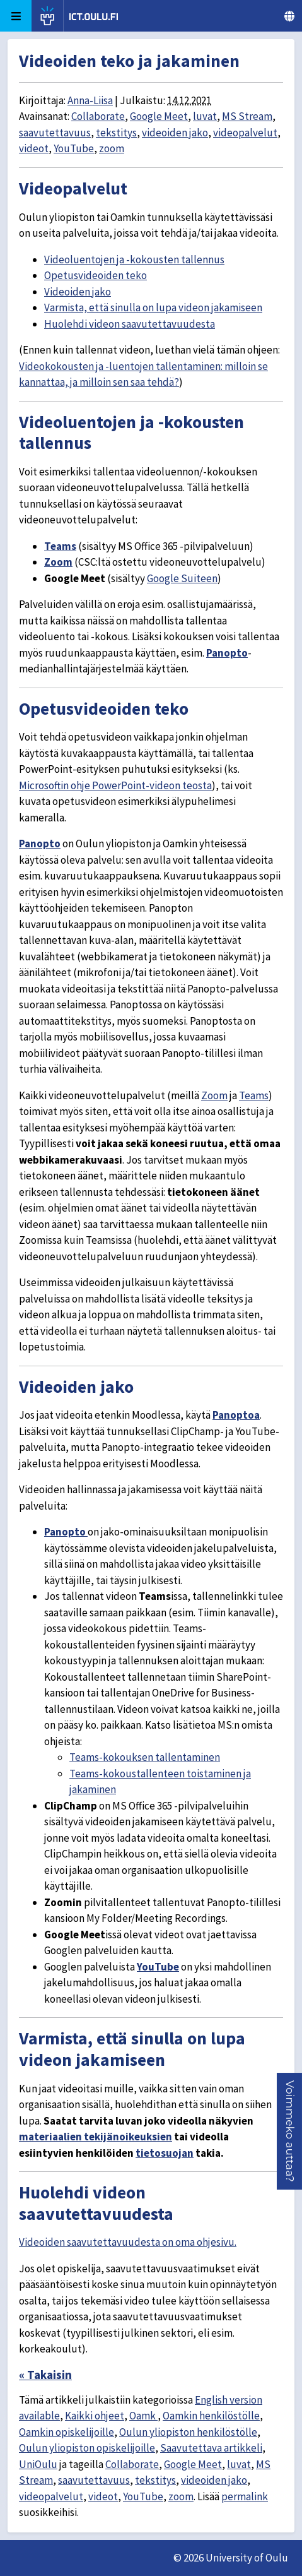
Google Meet (159, 116)
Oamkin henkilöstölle (211, 2416)
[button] (290, 2131)
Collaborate (98, 116)
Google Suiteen (182, 578)
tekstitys (116, 133)
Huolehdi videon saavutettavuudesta (129, 324)
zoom (111, 148)
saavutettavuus (55, 133)
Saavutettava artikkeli (211, 2448)
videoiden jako (175, 133)
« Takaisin (45, 2374)
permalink (244, 2496)
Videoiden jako (77, 292)
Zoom (58, 562)
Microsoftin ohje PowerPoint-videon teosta (115, 785)
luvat (205, 116)
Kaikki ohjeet (94, 2416)
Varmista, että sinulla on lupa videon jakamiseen (153, 307)
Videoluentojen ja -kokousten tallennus (134, 259)
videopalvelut (245, 133)
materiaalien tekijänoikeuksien (95, 2137)
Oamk (143, 2416)
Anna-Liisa (90, 100)
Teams (60, 546)
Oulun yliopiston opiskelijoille (87, 2448)
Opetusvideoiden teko (95, 275)
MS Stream (247, 116)
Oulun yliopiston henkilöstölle (188, 2432)
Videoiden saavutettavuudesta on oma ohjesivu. (127, 2242)
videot (34, 148)
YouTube (74, 148)
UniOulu (38, 2464)
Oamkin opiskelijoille (66, 2432)
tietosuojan (165, 2153)
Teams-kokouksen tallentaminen (144, 1757)
